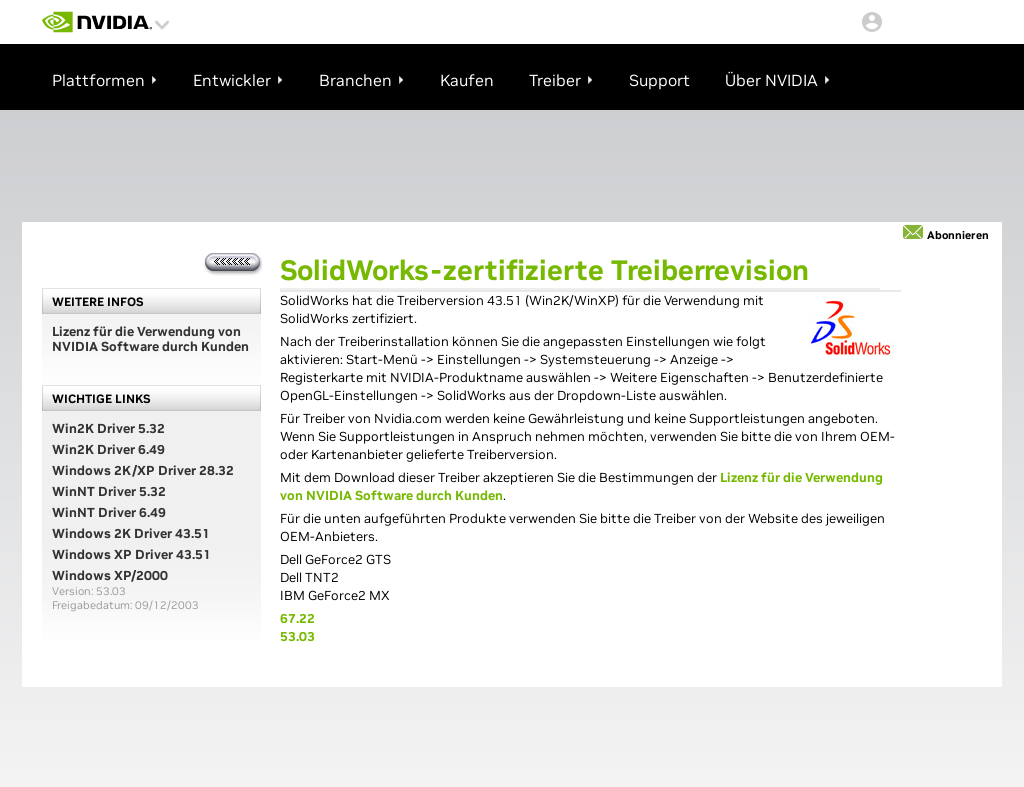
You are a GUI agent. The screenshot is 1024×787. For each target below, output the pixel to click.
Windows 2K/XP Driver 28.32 (143, 470)
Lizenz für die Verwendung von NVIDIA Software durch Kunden (150, 339)
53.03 (297, 636)
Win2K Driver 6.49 (108, 449)
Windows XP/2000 (110, 575)
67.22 (297, 618)
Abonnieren (958, 235)
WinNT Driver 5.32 (109, 491)
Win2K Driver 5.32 (108, 428)
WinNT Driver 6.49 (109, 512)
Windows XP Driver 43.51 (131, 554)
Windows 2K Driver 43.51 (131, 533)
